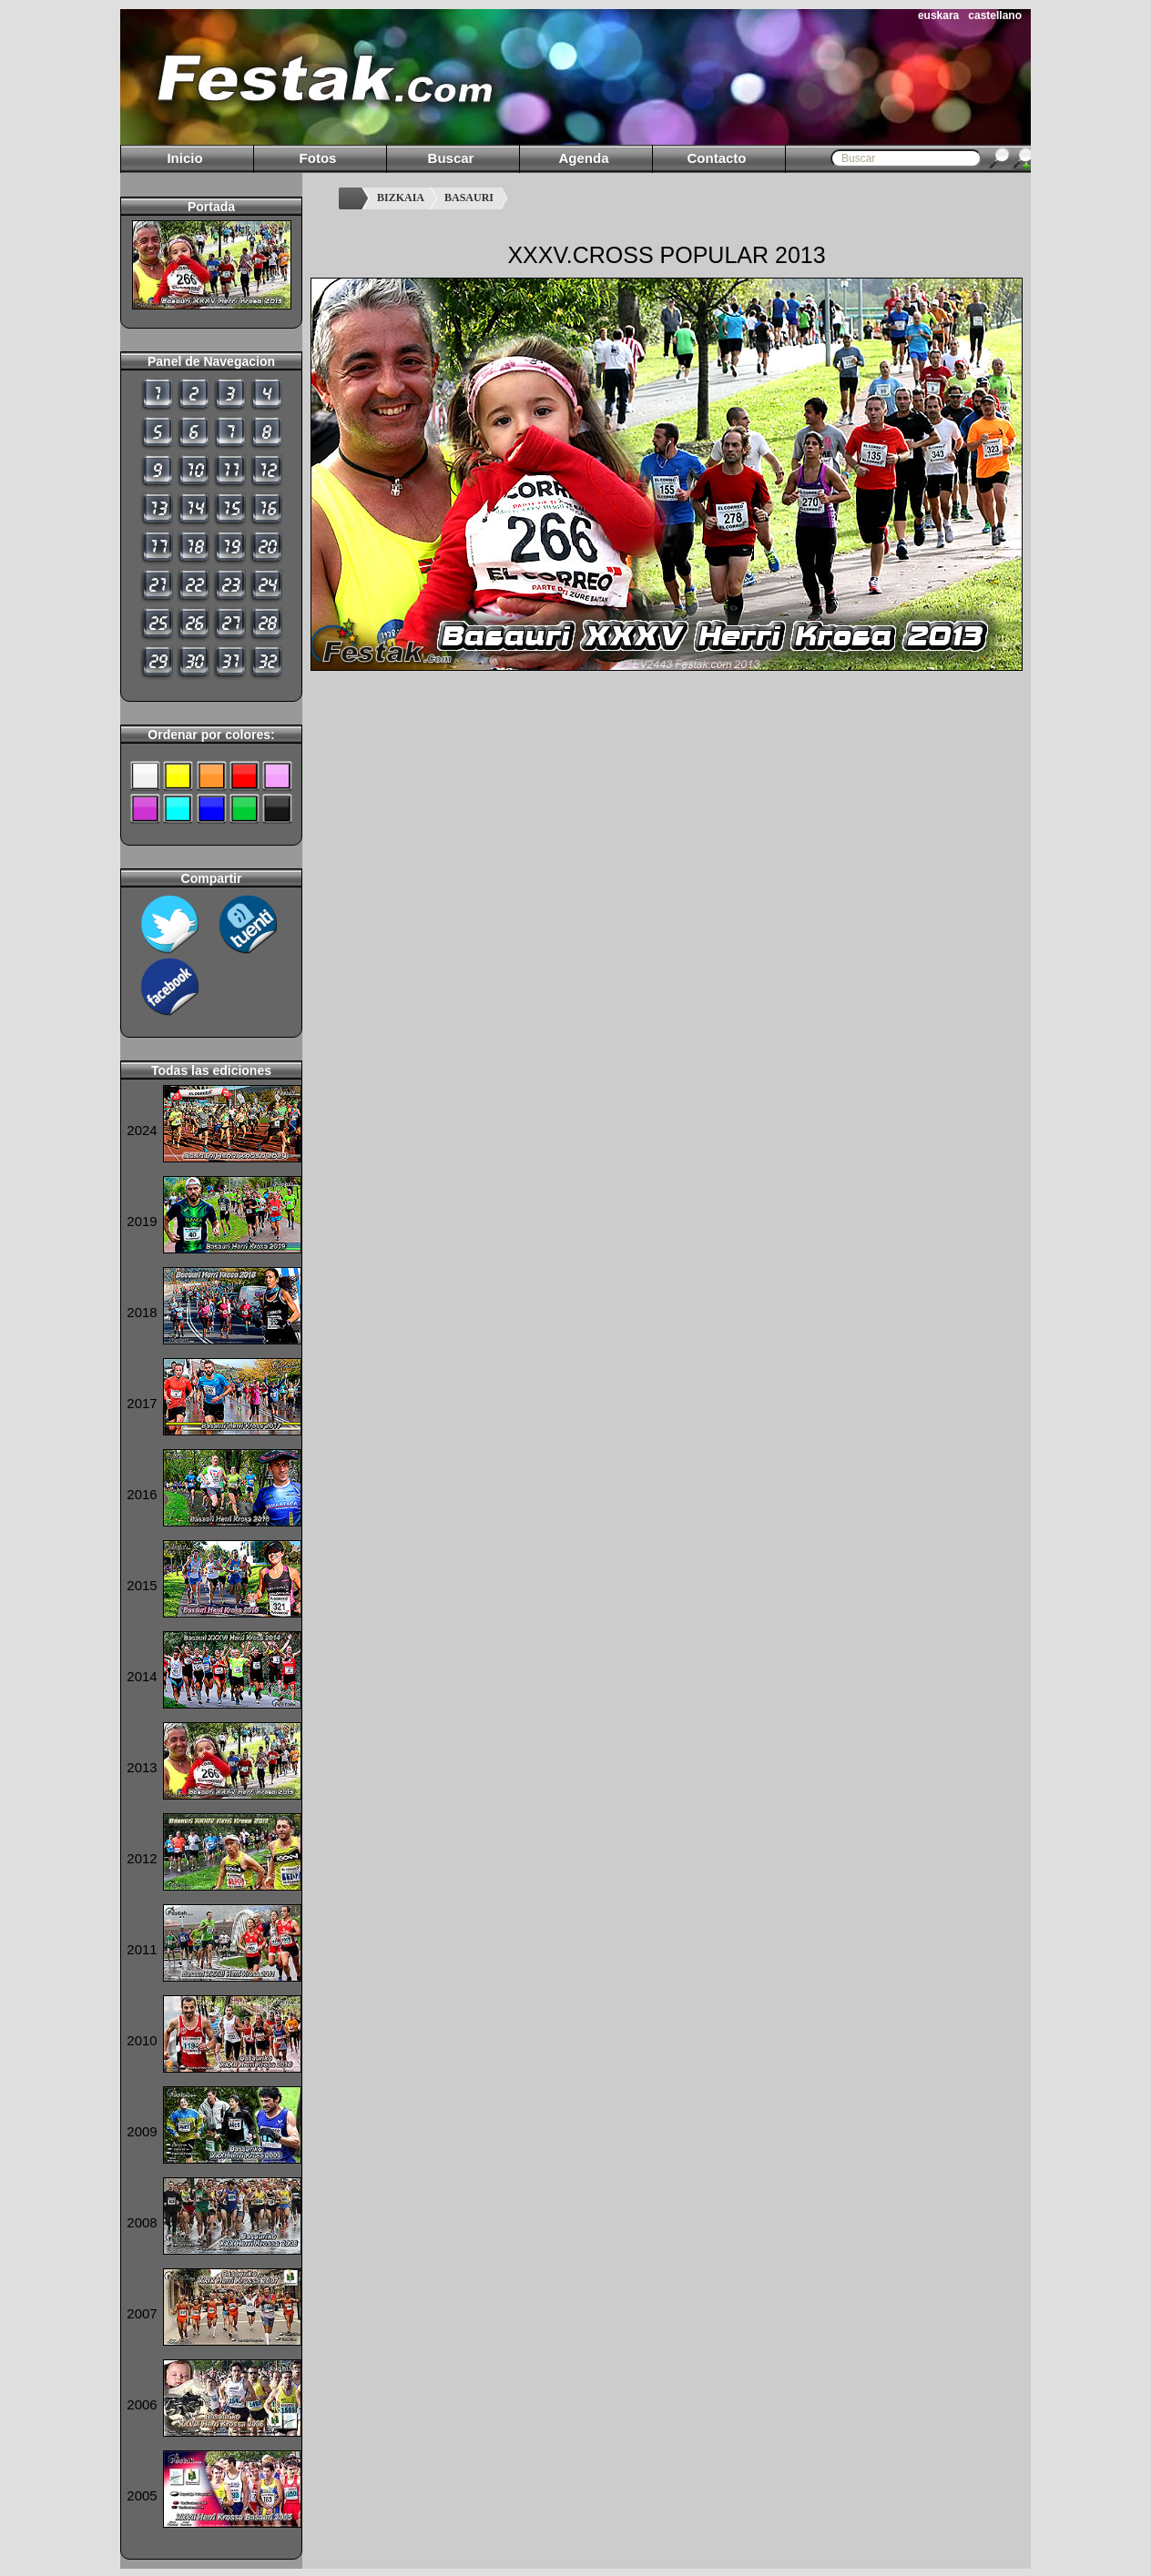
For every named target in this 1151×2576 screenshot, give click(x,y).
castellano (995, 15)
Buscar (451, 158)
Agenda (583, 158)
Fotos (318, 158)
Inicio (184, 158)
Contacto (717, 158)
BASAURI (469, 197)
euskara (938, 15)
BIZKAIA (400, 197)
